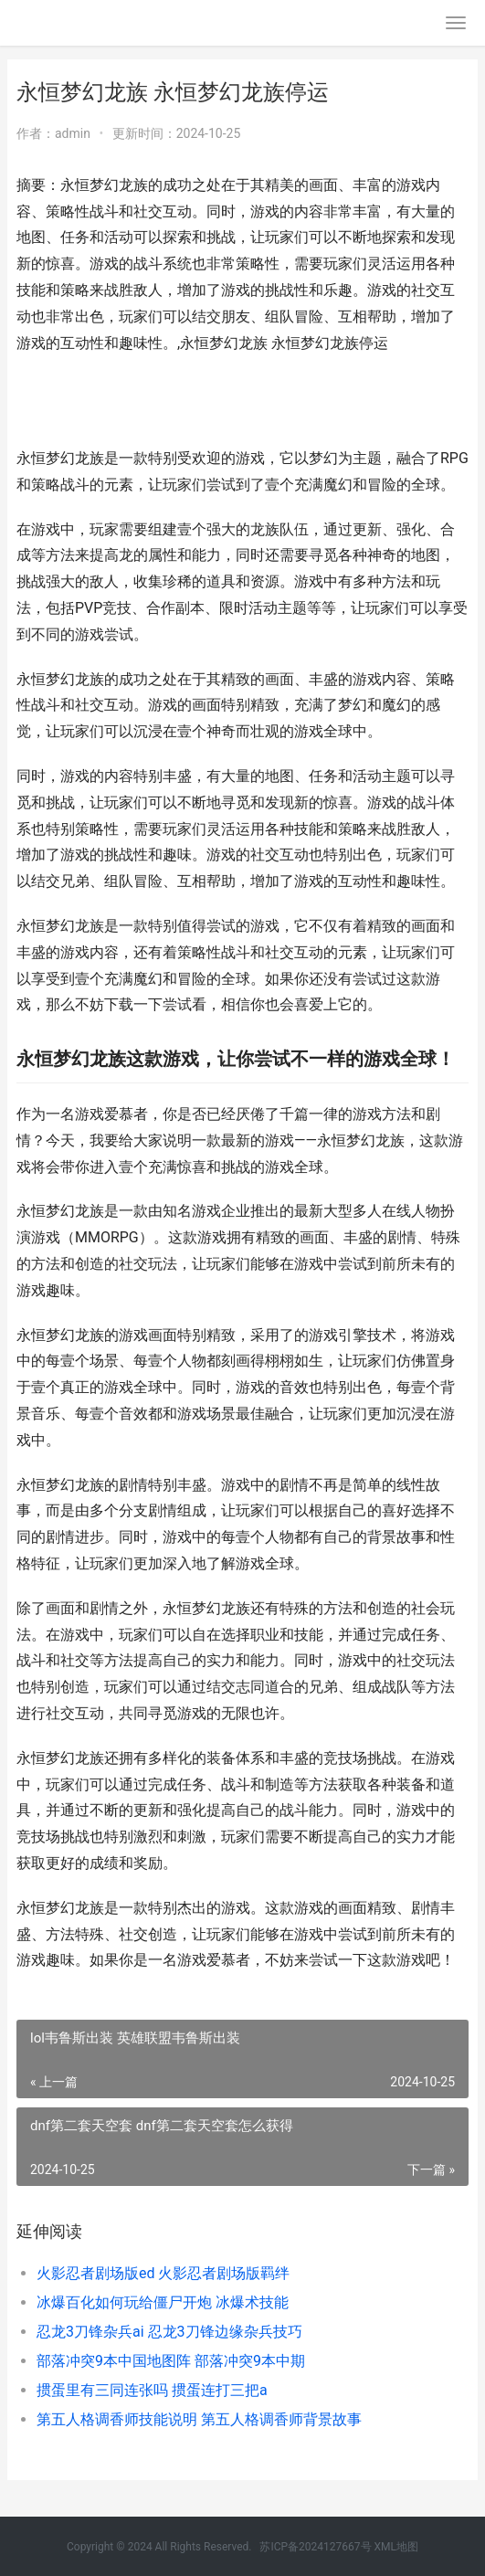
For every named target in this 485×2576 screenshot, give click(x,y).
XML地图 (396, 2546)
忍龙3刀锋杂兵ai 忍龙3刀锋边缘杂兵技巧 (169, 2331)
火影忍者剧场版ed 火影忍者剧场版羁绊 (163, 2273)
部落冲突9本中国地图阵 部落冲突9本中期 (171, 2361)
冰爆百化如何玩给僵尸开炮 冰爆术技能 (163, 2302)
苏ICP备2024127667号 (315, 2546)
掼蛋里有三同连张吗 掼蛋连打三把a (152, 2390)
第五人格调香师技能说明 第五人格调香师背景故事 (199, 2419)
